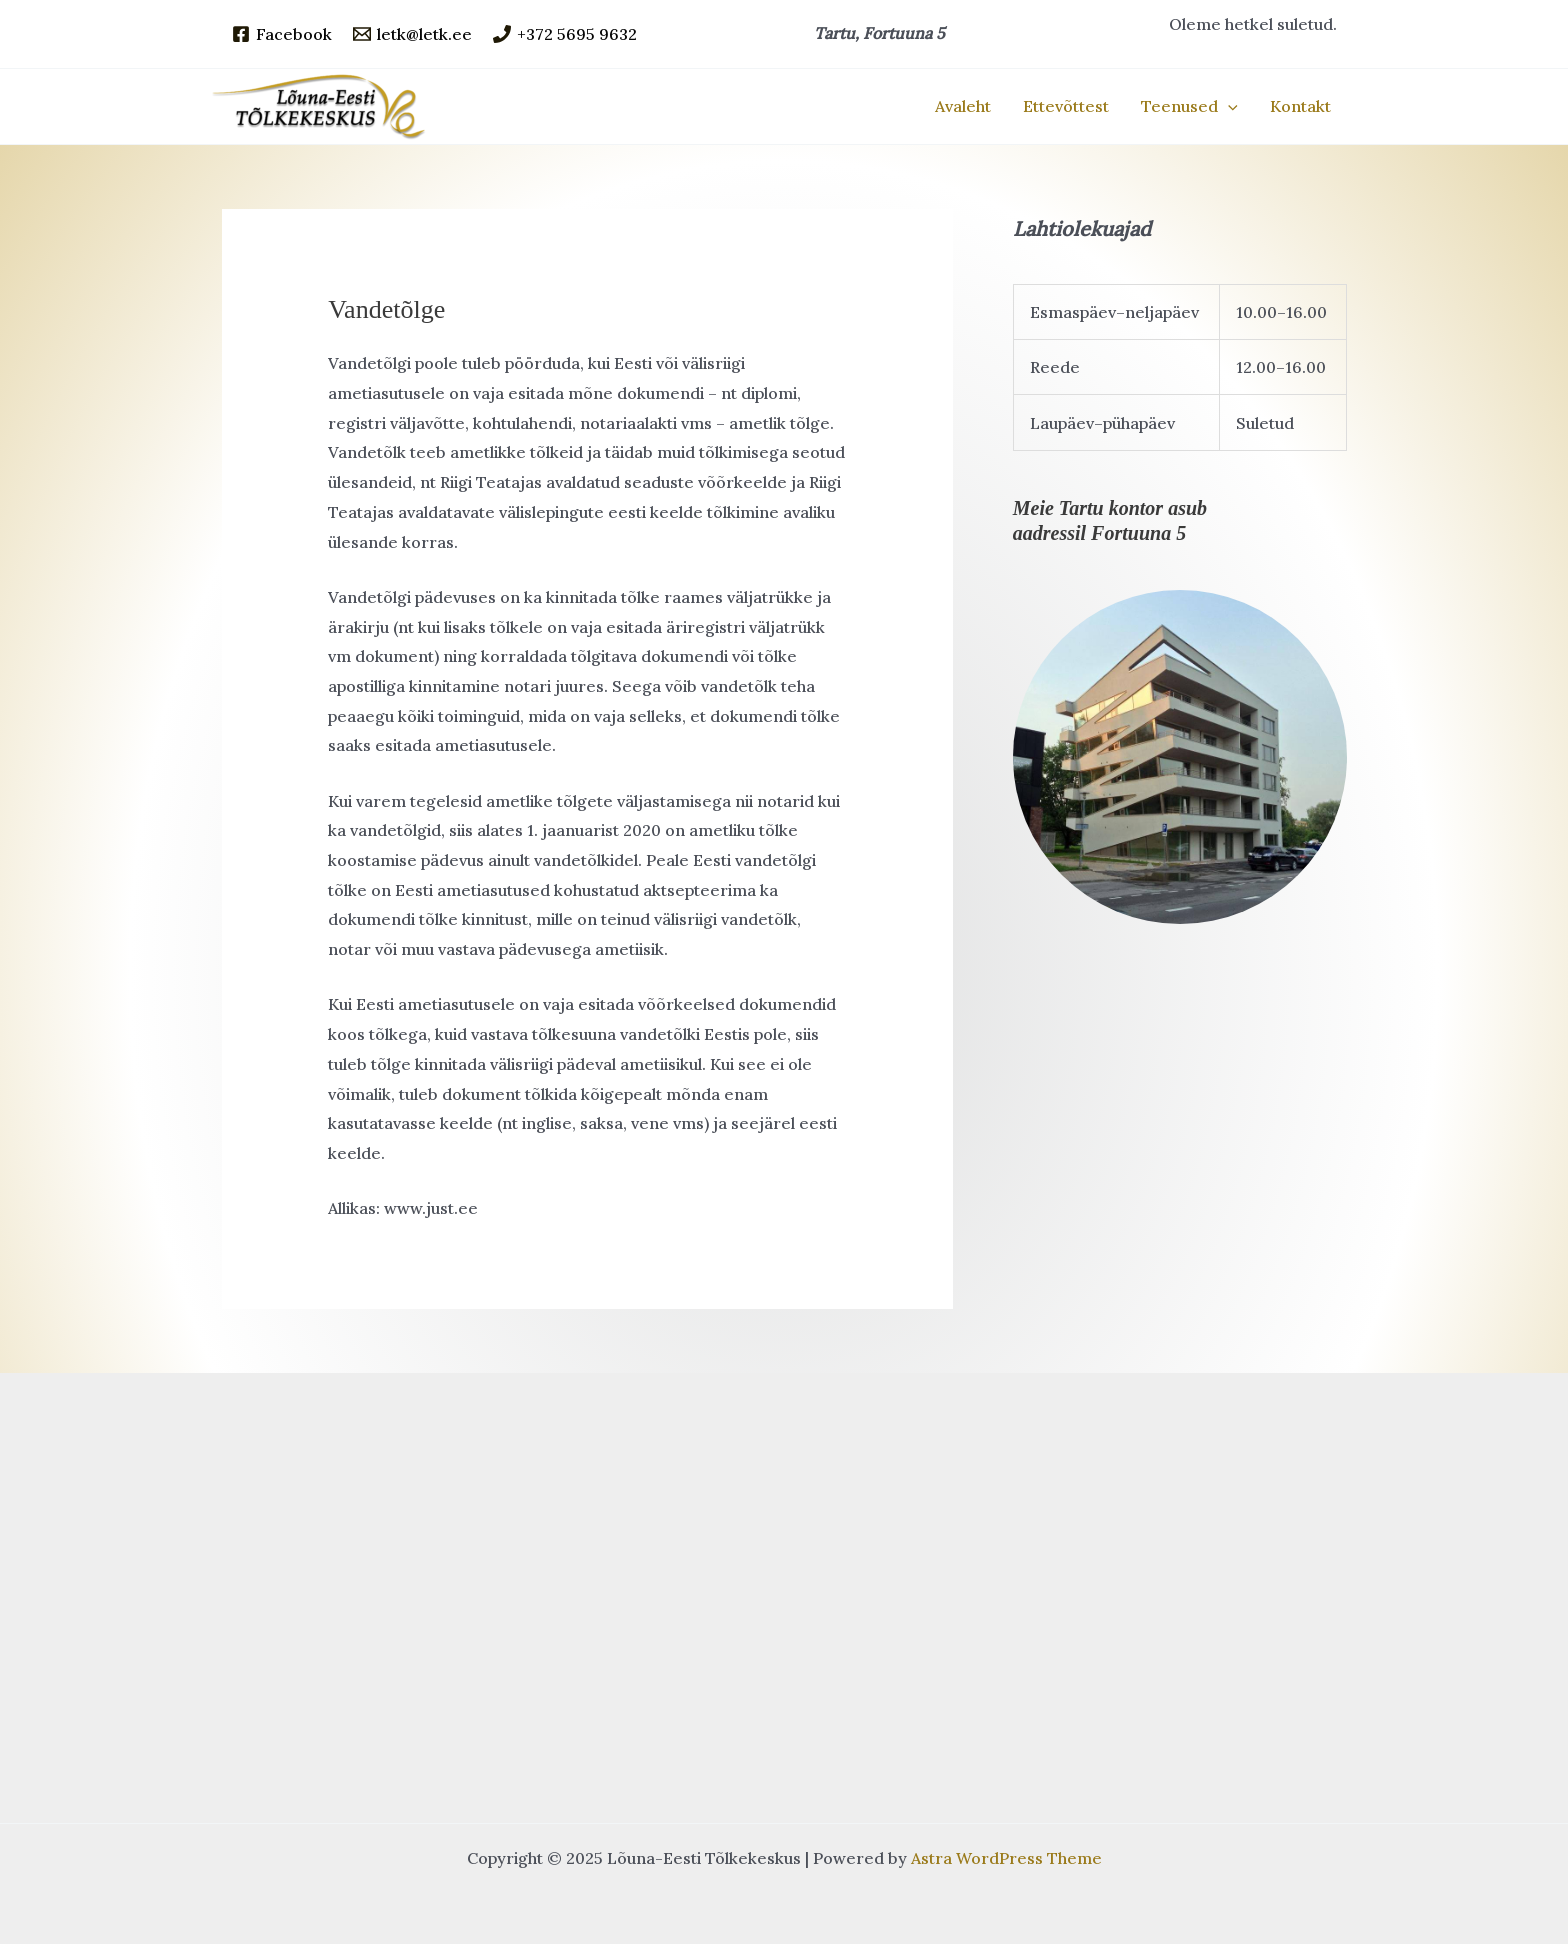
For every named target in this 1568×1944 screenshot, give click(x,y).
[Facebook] (282, 34)
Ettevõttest (1066, 106)
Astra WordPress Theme (1006, 1858)
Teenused (1189, 106)
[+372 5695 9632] (565, 34)
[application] (1228, 106)
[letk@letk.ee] (412, 34)
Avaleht (963, 106)
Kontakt (1300, 106)
